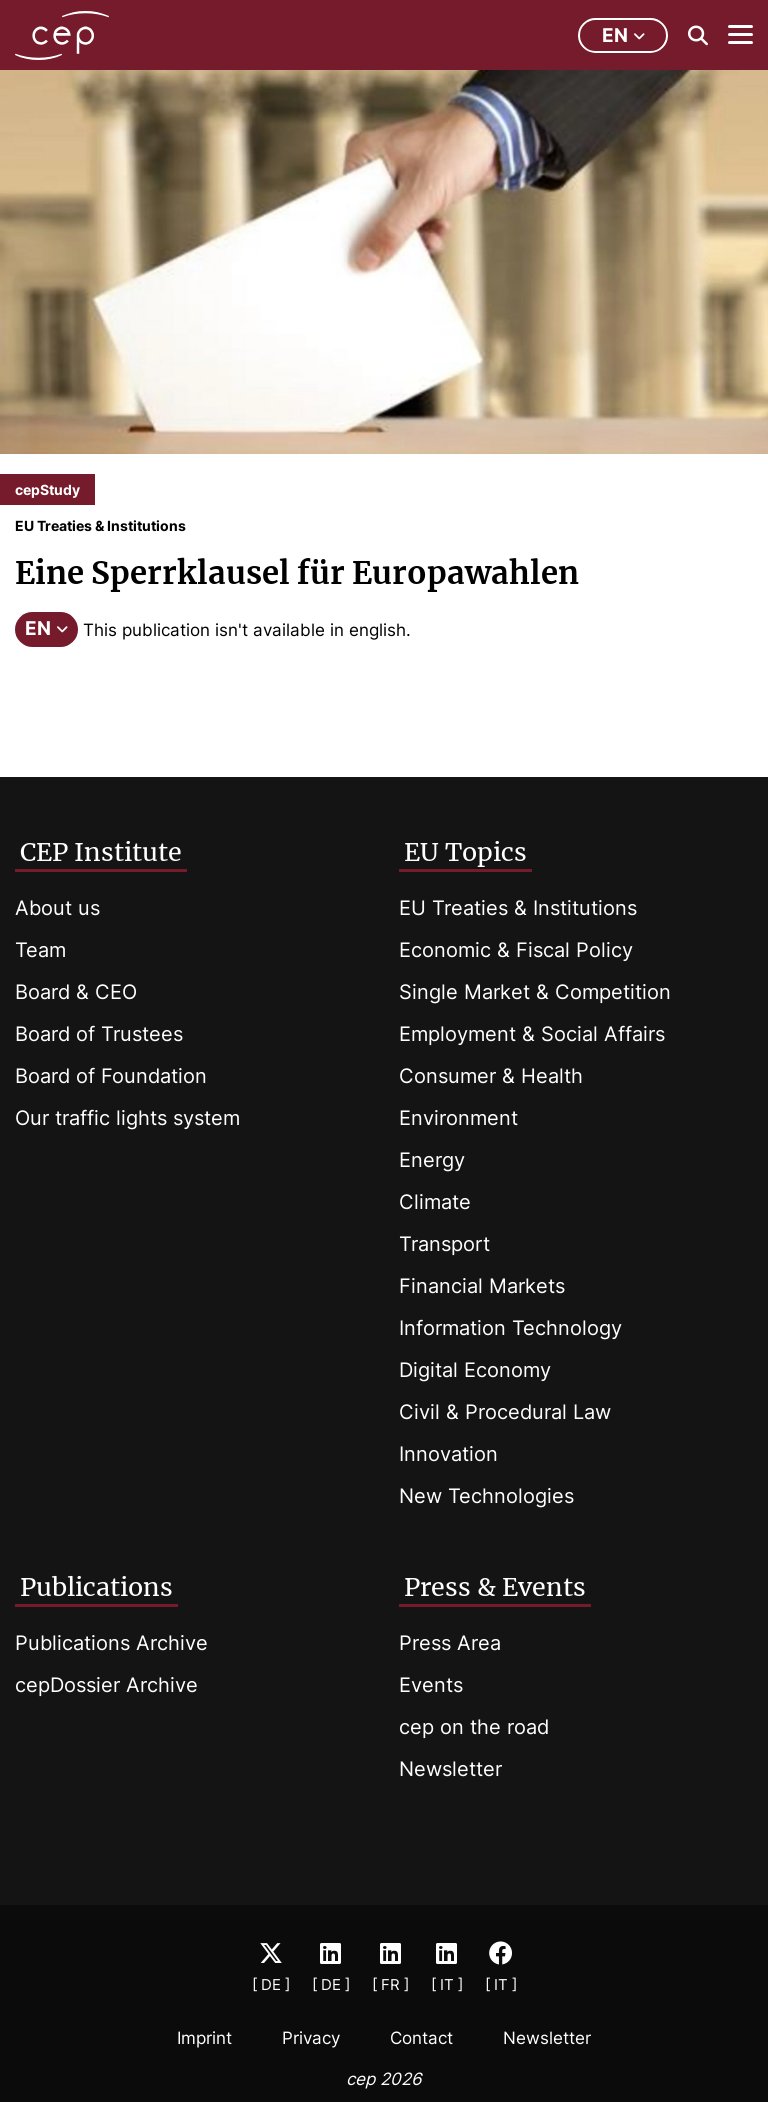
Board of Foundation (111, 1076)
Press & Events (495, 1587)
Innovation (448, 1454)
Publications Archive (111, 1643)
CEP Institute (101, 852)
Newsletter (450, 1769)
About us (57, 908)
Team (40, 950)
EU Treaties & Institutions (518, 908)
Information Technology (510, 1328)
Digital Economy (475, 1370)
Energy (432, 1160)
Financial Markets (482, 1286)
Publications (96, 1587)
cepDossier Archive (106, 1685)
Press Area (450, 1643)
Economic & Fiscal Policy (516, 950)
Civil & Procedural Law (505, 1412)
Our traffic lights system (127, 1118)
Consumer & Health (491, 1076)
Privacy (311, 2038)
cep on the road (474, 1727)
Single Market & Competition (535, 992)
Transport (444, 1244)
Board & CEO (76, 992)
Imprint (204, 2038)
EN (46, 628)
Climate (435, 1202)
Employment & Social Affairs (532, 1034)
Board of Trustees (99, 1034)
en (623, 35)
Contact (421, 2038)
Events (431, 1685)
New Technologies (486, 1496)
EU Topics (465, 852)
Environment (458, 1118)
